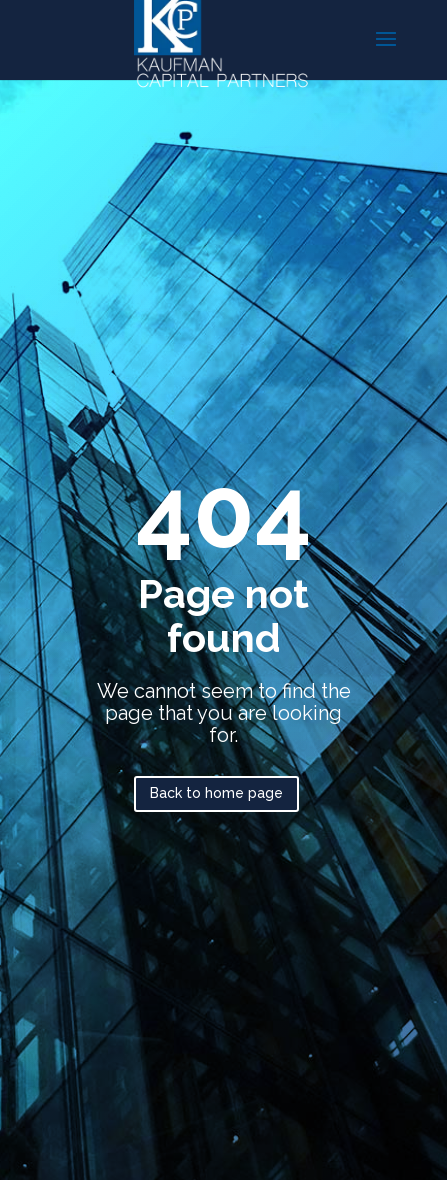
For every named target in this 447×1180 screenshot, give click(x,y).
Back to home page (216, 793)
